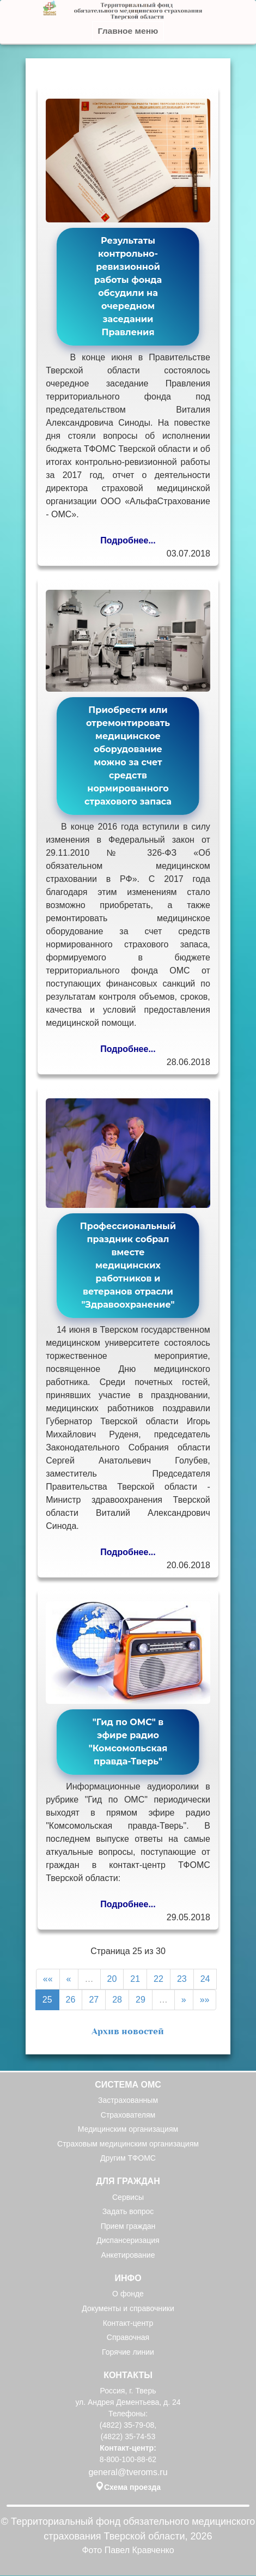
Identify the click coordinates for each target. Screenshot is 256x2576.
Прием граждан (128, 2226)
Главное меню (128, 30)
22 (158, 1979)
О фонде (128, 2294)
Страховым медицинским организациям (128, 2143)
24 (205, 1979)
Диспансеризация (127, 2240)
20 (112, 1979)
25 (47, 1999)
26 (71, 1999)
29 (140, 1999)
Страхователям (128, 2115)
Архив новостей (128, 2031)
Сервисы (128, 2197)
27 (94, 1999)
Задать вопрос (128, 2212)
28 (117, 1999)
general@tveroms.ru (127, 2472)
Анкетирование (128, 2255)
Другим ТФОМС (128, 2158)
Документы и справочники (128, 2309)
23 (182, 1979)
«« (48, 1979)
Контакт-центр (128, 2323)
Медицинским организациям (128, 2129)
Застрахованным (128, 2100)
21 (135, 1979)
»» (205, 1999)
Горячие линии (128, 2352)
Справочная (128, 2337)
